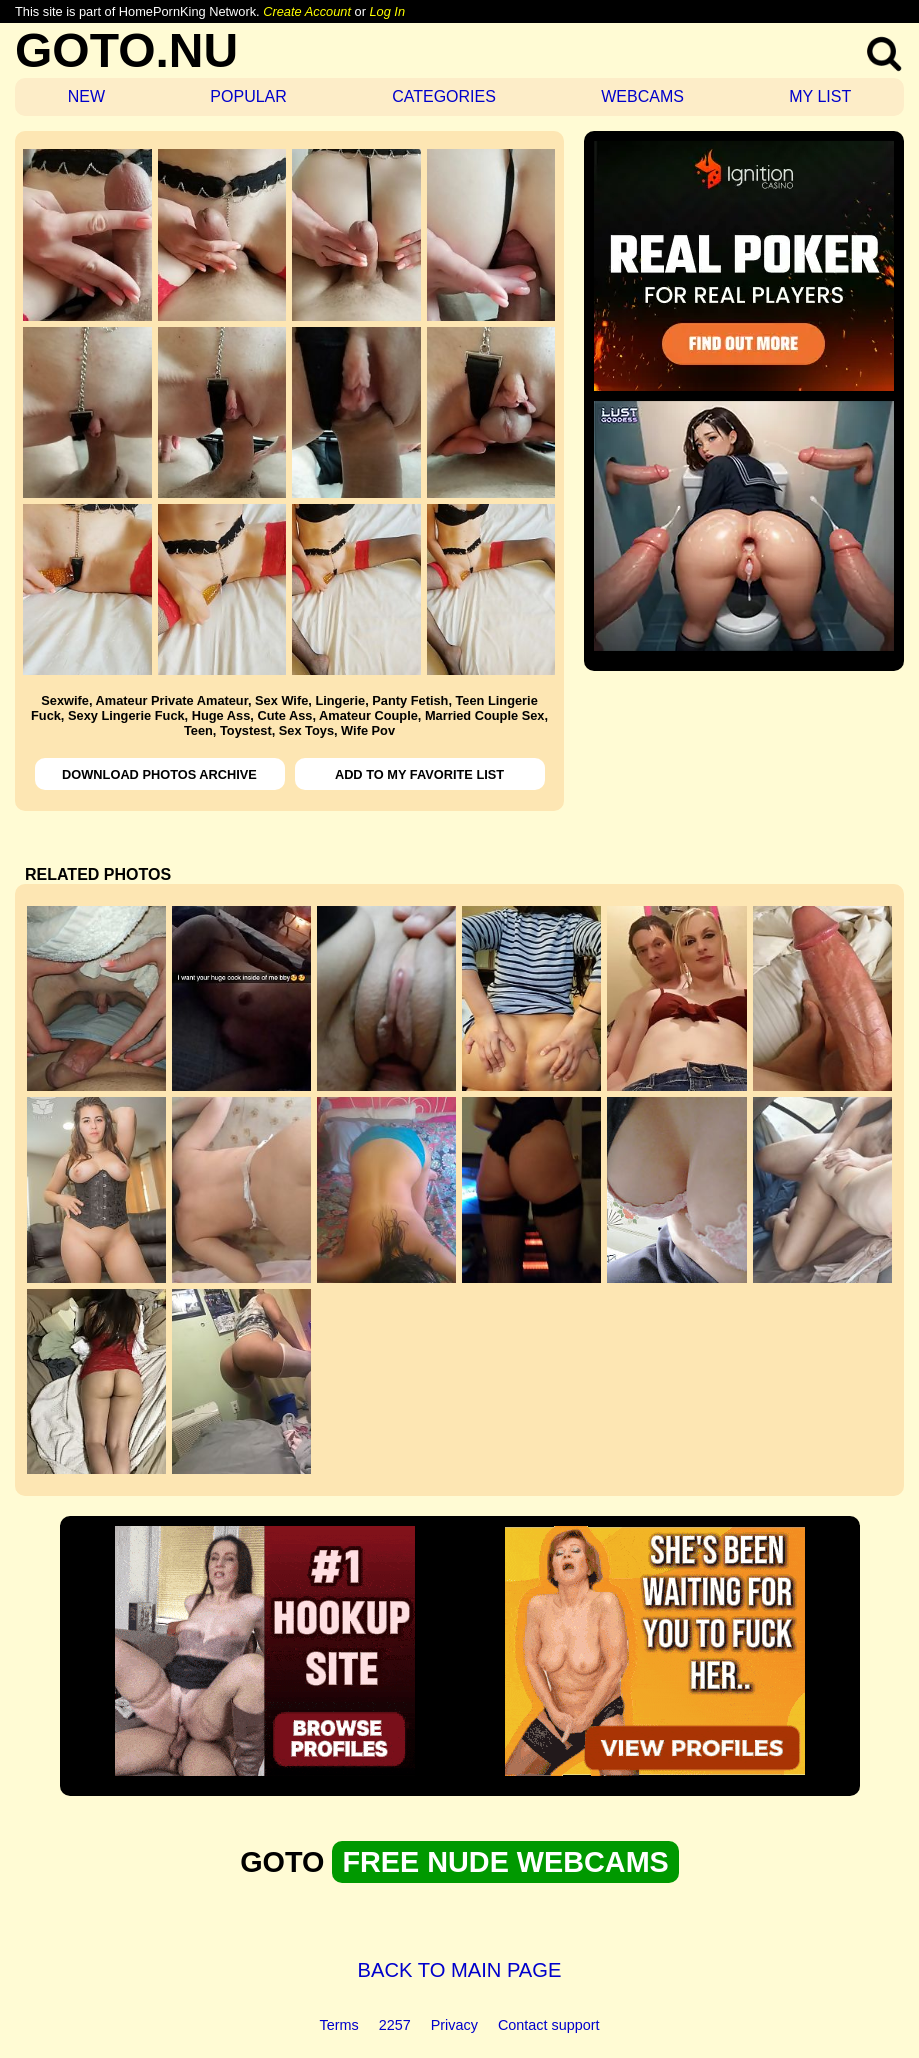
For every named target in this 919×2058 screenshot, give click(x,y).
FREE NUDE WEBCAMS (505, 1862)
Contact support (549, 2025)
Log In (387, 11)
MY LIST (820, 96)
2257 (395, 2025)
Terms (339, 2025)
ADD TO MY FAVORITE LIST (419, 774)
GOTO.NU (126, 50)
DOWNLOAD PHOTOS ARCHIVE (159, 774)
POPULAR (248, 96)
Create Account (307, 11)
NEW (86, 96)
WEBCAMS (642, 96)
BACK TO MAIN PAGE (460, 1970)
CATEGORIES (444, 96)
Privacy (454, 2025)
